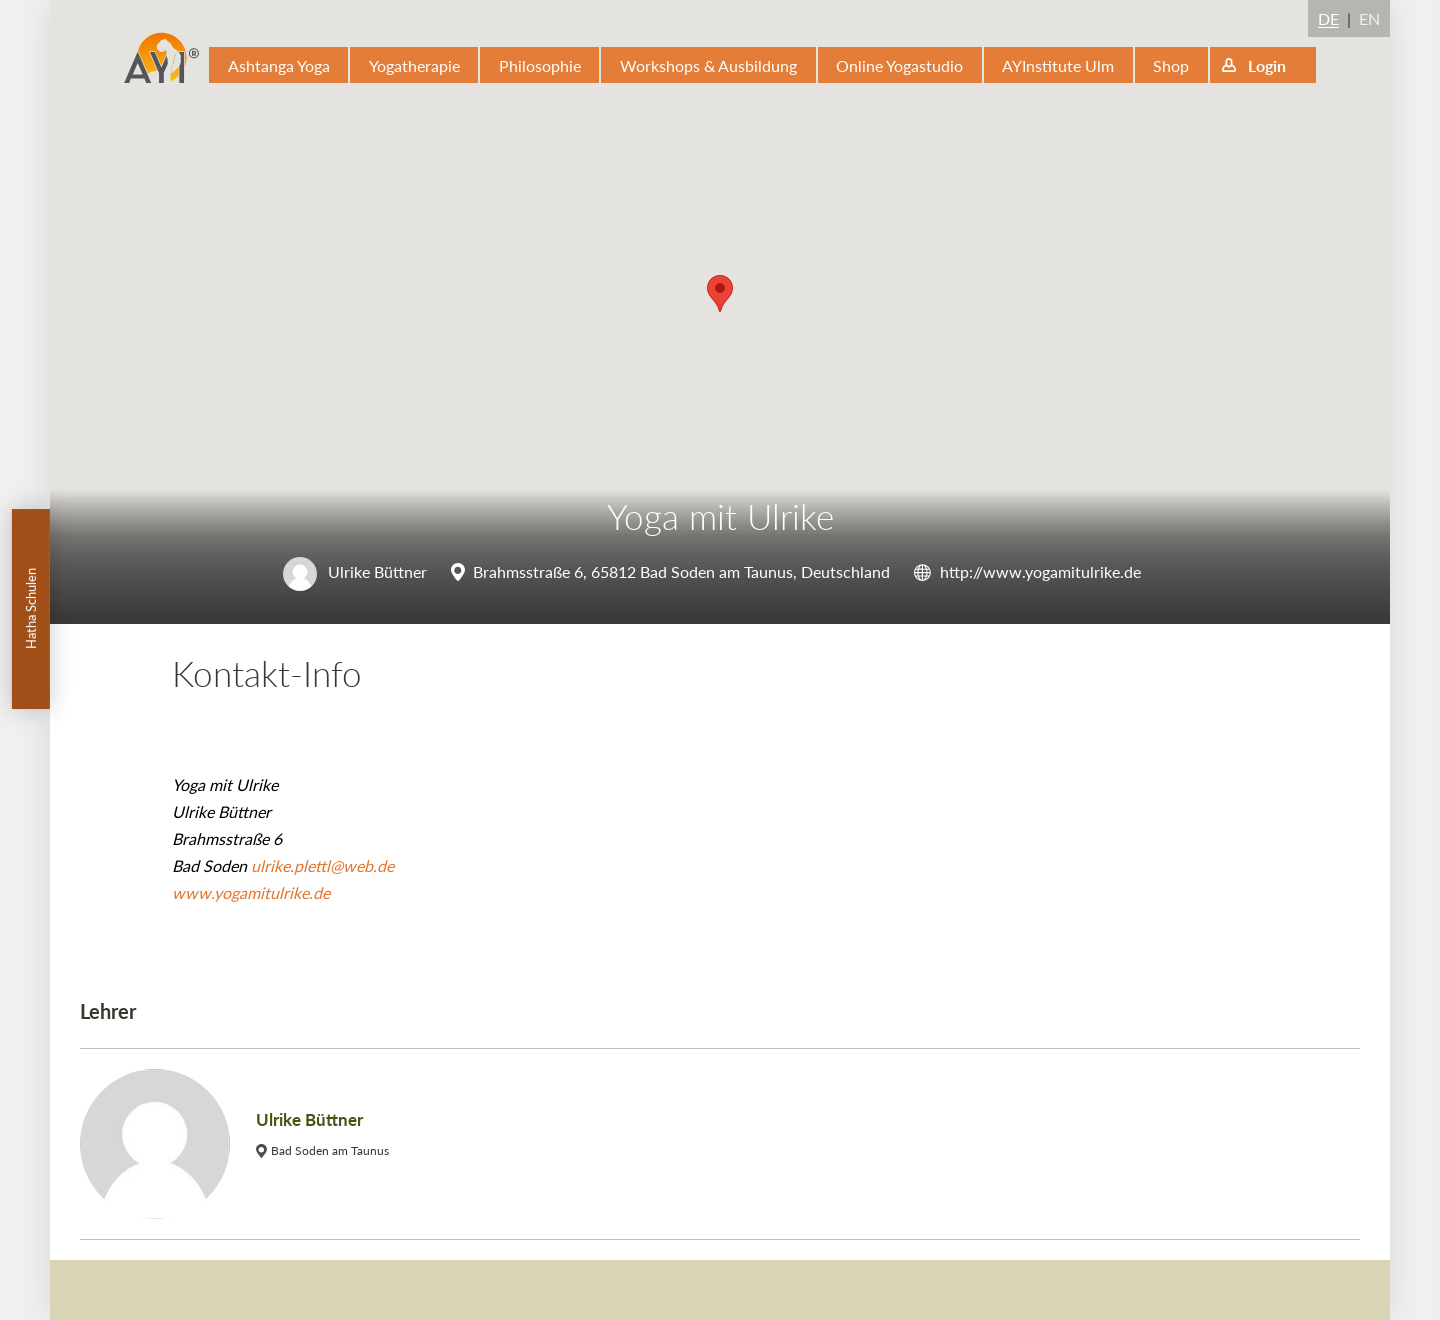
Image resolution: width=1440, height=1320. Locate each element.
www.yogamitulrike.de (251, 892)
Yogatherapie (414, 65)
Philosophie (540, 65)
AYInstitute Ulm (1058, 65)
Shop (1171, 65)
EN (1369, 18)
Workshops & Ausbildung (708, 65)
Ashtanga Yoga (279, 65)
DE (1328, 18)
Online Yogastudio (899, 65)
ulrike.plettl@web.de (322, 865)
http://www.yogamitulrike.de (1040, 571)
